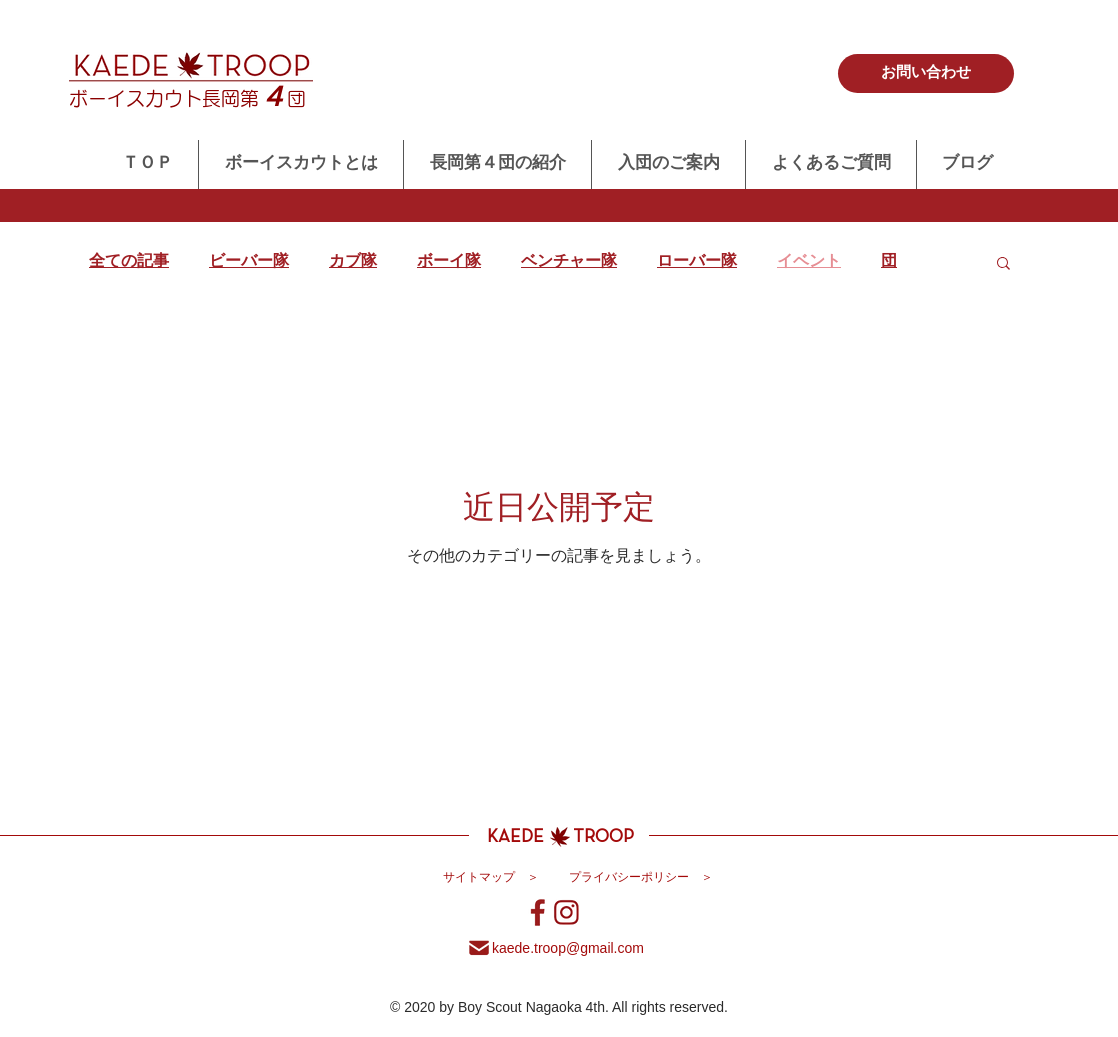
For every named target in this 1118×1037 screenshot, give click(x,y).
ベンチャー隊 (569, 262)
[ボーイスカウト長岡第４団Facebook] (538, 912)
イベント (809, 262)
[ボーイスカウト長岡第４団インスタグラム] (566, 912)
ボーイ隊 (449, 262)
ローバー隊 (697, 262)
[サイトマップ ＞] (491, 879)
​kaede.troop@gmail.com (568, 948)
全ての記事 (129, 262)
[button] (1003, 264)
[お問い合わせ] (926, 73)
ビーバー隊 (249, 262)
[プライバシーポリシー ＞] (641, 879)
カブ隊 (353, 262)
